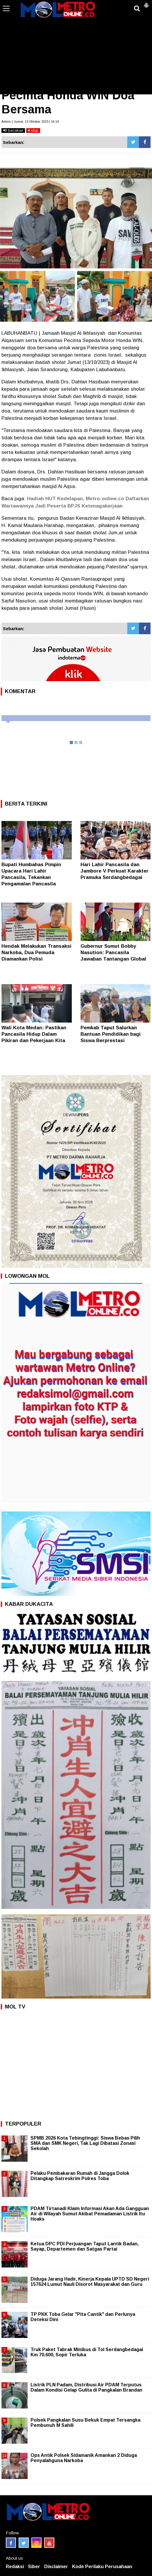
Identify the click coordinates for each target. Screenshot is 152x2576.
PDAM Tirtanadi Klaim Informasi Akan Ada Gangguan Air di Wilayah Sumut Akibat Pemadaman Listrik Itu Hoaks (90, 2213)
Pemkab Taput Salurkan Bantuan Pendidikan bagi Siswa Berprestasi (111, 1034)
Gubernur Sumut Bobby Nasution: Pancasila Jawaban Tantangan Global (113, 952)
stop (33, 130)
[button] (146, 3)
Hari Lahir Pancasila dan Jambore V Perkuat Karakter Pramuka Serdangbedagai (115, 871)
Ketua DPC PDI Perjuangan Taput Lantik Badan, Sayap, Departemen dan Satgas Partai (85, 2246)
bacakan (13, 130)
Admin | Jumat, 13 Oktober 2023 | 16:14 (30, 121)
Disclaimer (56, 2566)
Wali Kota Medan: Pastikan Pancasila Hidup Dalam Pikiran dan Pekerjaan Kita (33, 1034)
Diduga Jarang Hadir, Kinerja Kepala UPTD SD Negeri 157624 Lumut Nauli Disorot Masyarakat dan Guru (90, 2282)
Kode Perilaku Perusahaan (102, 2566)
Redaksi (15, 2566)
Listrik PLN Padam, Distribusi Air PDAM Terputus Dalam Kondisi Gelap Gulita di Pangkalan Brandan (86, 2387)
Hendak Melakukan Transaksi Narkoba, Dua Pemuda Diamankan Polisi (36, 952)
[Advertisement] (76, 50)
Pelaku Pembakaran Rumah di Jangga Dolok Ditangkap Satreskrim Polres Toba (80, 2176)
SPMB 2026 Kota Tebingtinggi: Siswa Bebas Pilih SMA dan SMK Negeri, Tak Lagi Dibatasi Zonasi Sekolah (85, 2143)
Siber (34, 2566)
